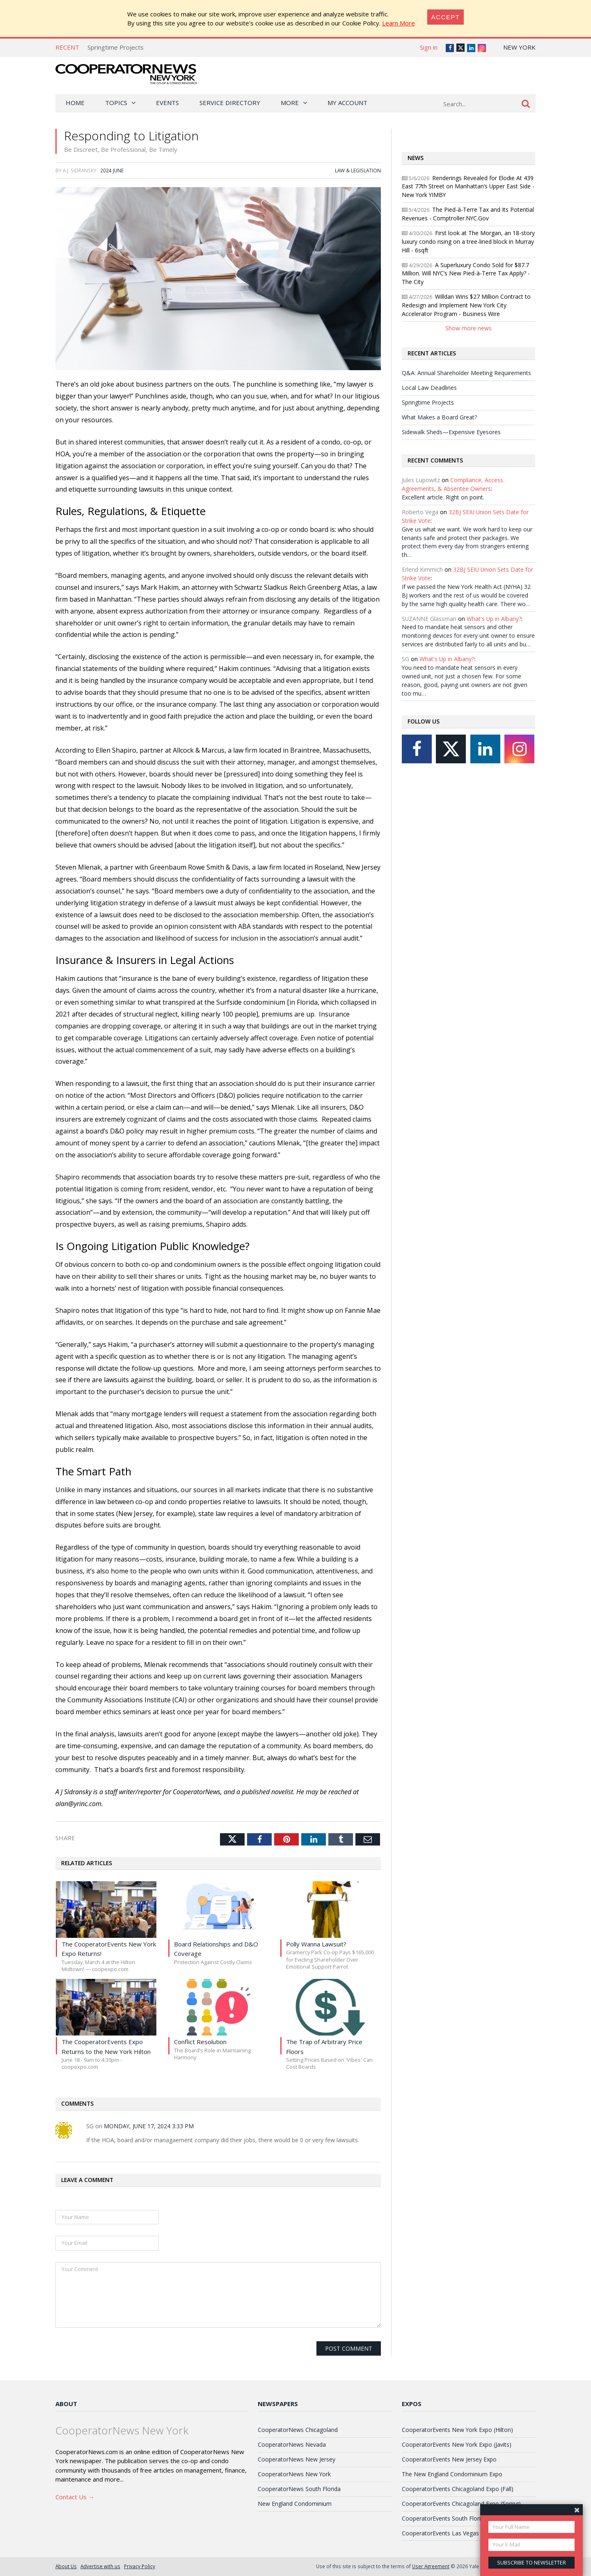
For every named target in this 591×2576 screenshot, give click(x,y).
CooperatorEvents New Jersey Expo (449, 2459)
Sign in (429, 47)
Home (75, 102)
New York (519, 47)
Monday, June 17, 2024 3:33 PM (149, 2126)
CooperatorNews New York (294, 2474)
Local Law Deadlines (429, 388)
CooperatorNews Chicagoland (298, 2430)
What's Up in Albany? (494, 619)
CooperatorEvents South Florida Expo (452, 2518)
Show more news (468, 328)
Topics (116, 102)
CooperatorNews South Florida (299, 2489)
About (66, 2404)
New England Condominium (295, 2503)
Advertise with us (100, 2566)
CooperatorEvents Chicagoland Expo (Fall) (457, 2489)
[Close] (445, 17)
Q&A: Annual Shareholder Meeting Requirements (466, 373)
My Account (347, 102)
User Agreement (430, 2566)
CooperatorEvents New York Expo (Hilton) (457, 2430)
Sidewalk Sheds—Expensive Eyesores (451, 432)
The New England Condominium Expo (452, 2474)
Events (167, 102)
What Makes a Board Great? (439, 417)
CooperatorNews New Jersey (296, 2459)
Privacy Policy (139, 2566)
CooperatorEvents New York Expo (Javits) (456, 2444)
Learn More (398, 23)
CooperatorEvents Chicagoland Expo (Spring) (461, 2503)
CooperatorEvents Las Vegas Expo (448, 2533)
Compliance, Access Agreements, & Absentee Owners (452, 484)
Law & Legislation (358, 170)
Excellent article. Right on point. (443, 497)
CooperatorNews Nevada (292, 2444)
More (290, 102)
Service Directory (229, 102)
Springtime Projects (115, 47)
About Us (66, 2566)
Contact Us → (74, 2497)
